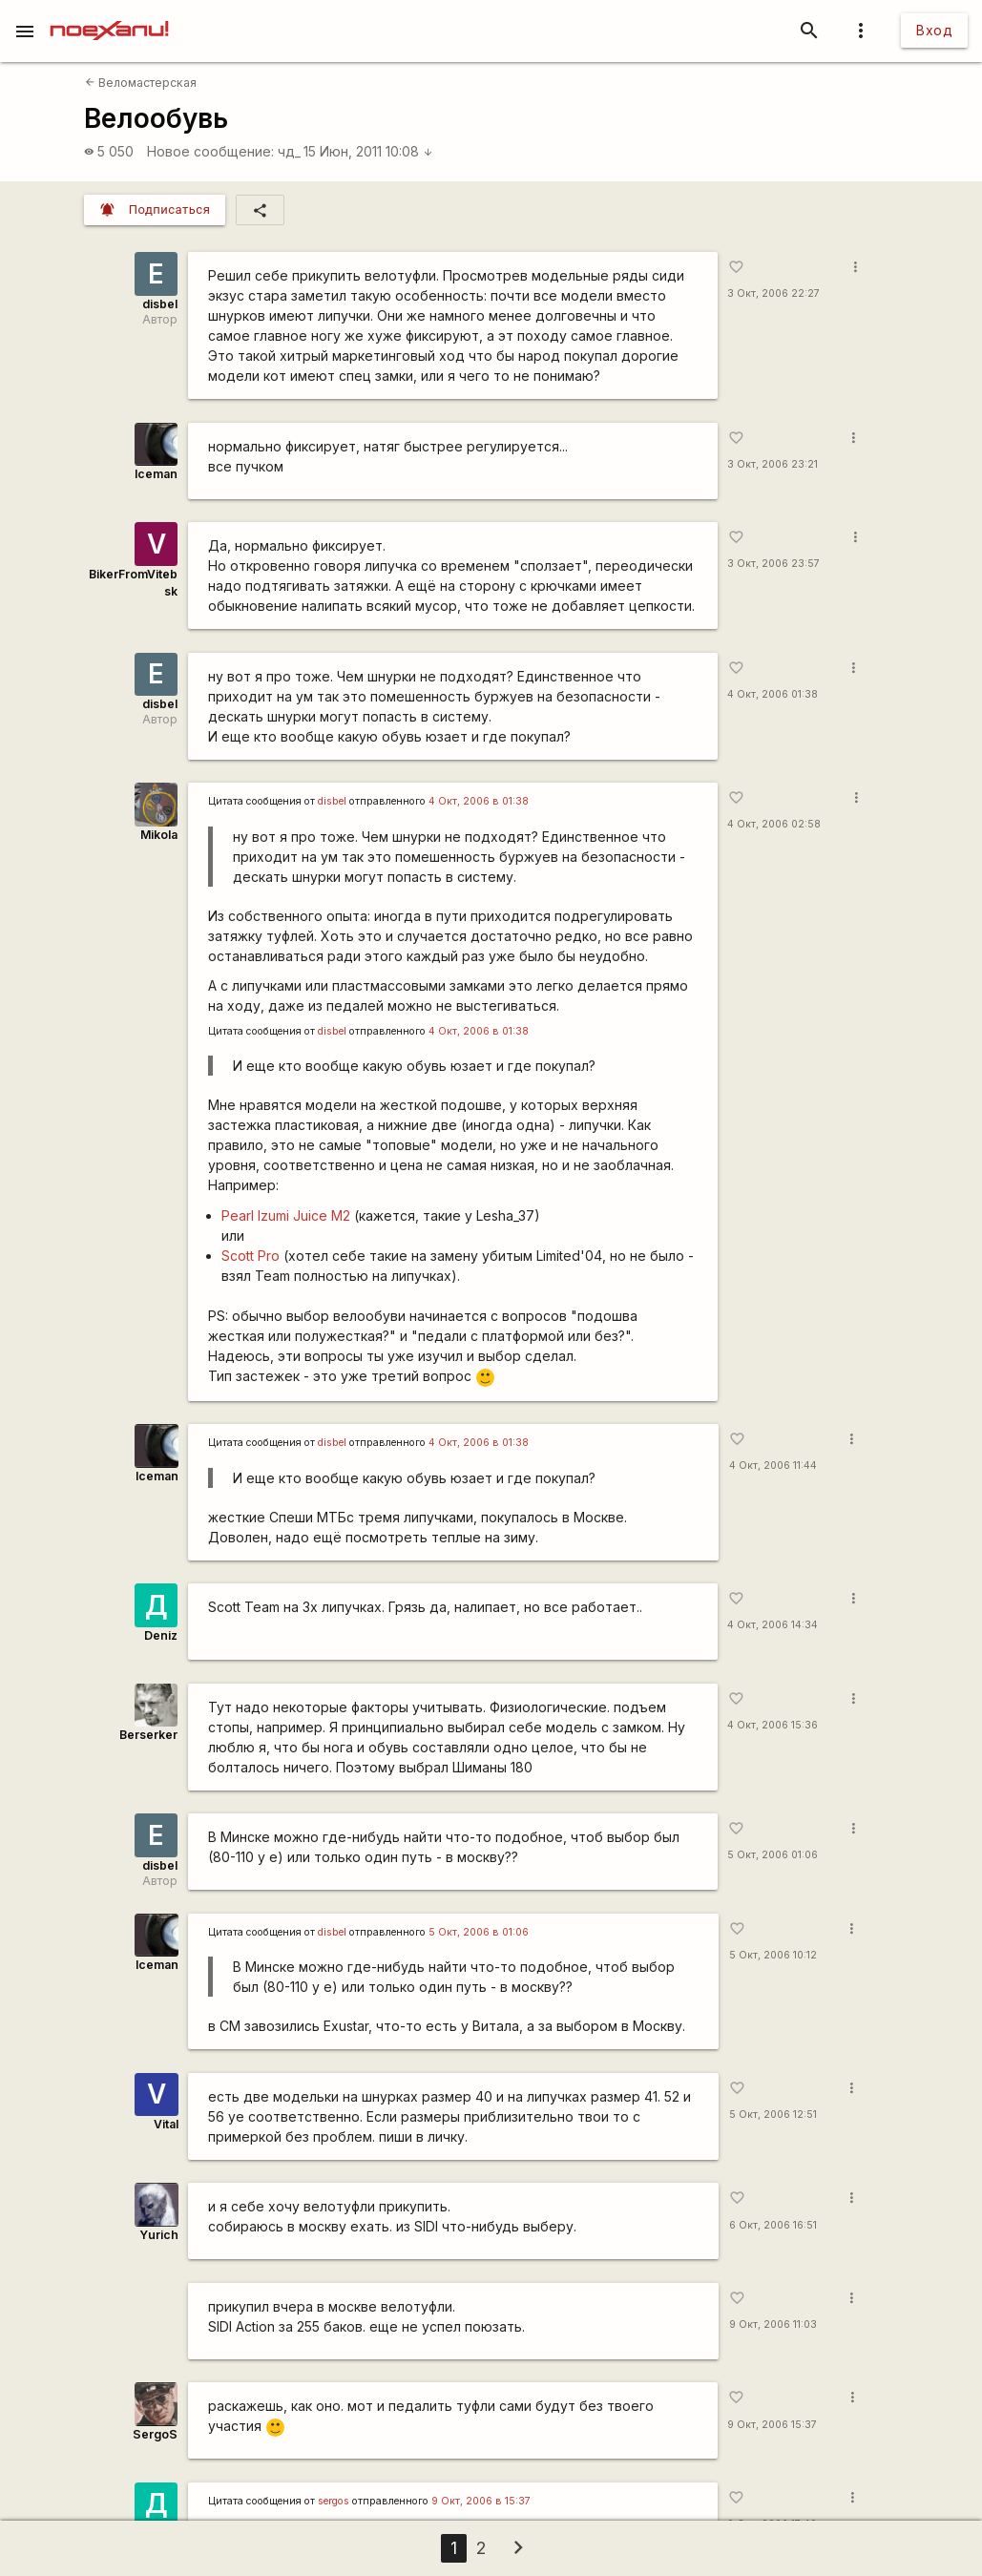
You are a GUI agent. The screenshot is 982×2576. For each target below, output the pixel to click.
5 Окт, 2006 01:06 (772, 1855)
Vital (166, 2124)
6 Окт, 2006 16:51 (773, 2225)
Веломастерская (141, 82)
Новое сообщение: (210, 151)
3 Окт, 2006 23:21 (772, 464)
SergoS (155, 2434)
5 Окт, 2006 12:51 (773, 2114)
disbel (160, 304)
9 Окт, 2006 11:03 (773, 2324)
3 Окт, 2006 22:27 (773, 293)
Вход (934, 30)
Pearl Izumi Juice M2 (285, 1215)
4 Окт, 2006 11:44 (773, 1465)
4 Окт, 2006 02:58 (774, 824)
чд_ (289, 151)
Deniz (161, 1635)
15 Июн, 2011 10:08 (368, 151)
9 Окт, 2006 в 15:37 (481, 2501)
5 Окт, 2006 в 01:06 (478, 1932)
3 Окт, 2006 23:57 (773, 563)
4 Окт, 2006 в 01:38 (478, 801)
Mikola (159, 834)
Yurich (158, 2235)
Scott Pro (250, 1255)
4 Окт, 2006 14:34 (772, 1625)
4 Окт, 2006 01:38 (772, 694)
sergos (333, 2501)
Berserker (148, 1735)
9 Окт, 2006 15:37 (772, 2425)
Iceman (156, 474)
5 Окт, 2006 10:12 (773, 1955)
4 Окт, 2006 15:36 (772, 1725)
